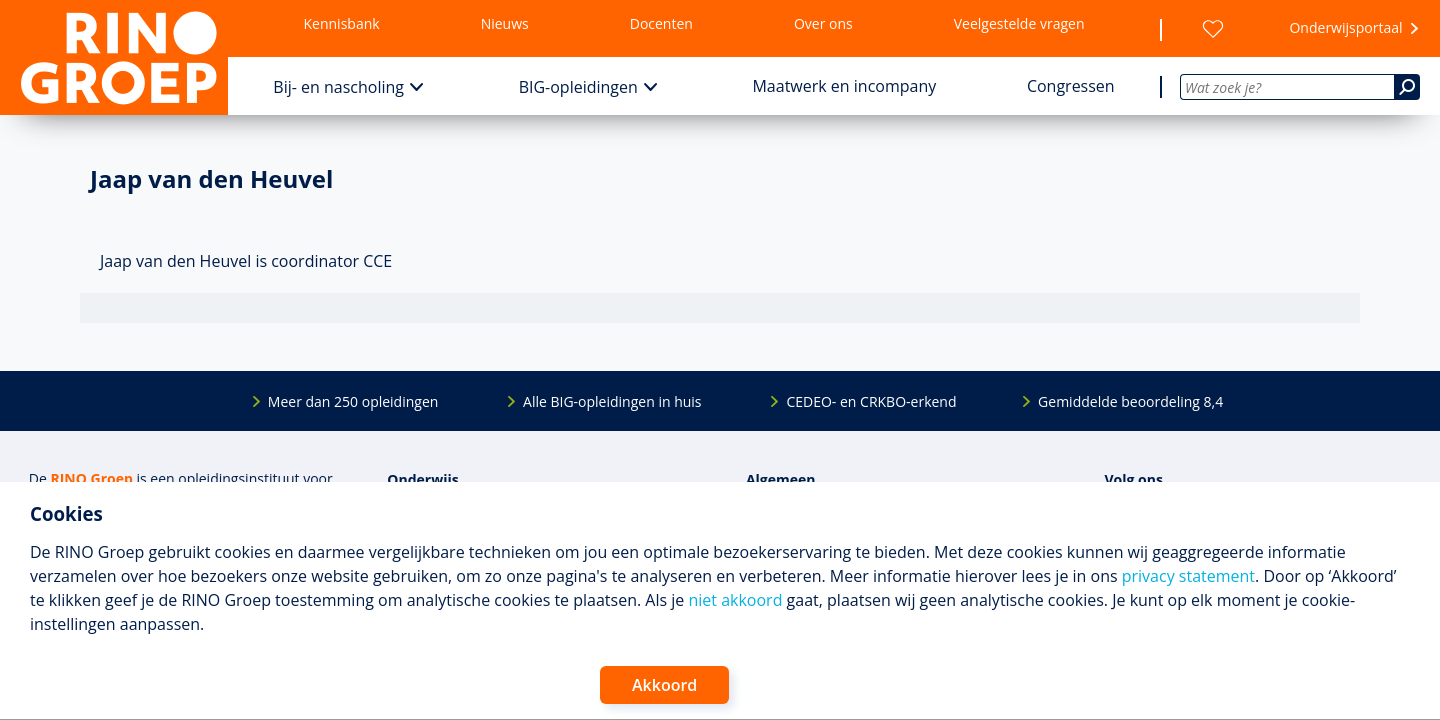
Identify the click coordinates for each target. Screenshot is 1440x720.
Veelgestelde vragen (1019, 23)
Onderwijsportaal (1345, 27)
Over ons (823, 23)
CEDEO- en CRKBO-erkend (871, 401)
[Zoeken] (1407, 87)
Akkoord (664, 685)
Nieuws (505, 23)
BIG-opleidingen (578, 87)
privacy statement (1188, 576)
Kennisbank (342, 23)
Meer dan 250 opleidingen (353, 401)
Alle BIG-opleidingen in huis (612, 401)
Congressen (1071, 86)
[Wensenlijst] (1213, 29)
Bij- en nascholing (338, 87)
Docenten (661, 23)
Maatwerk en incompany (844, 86)
